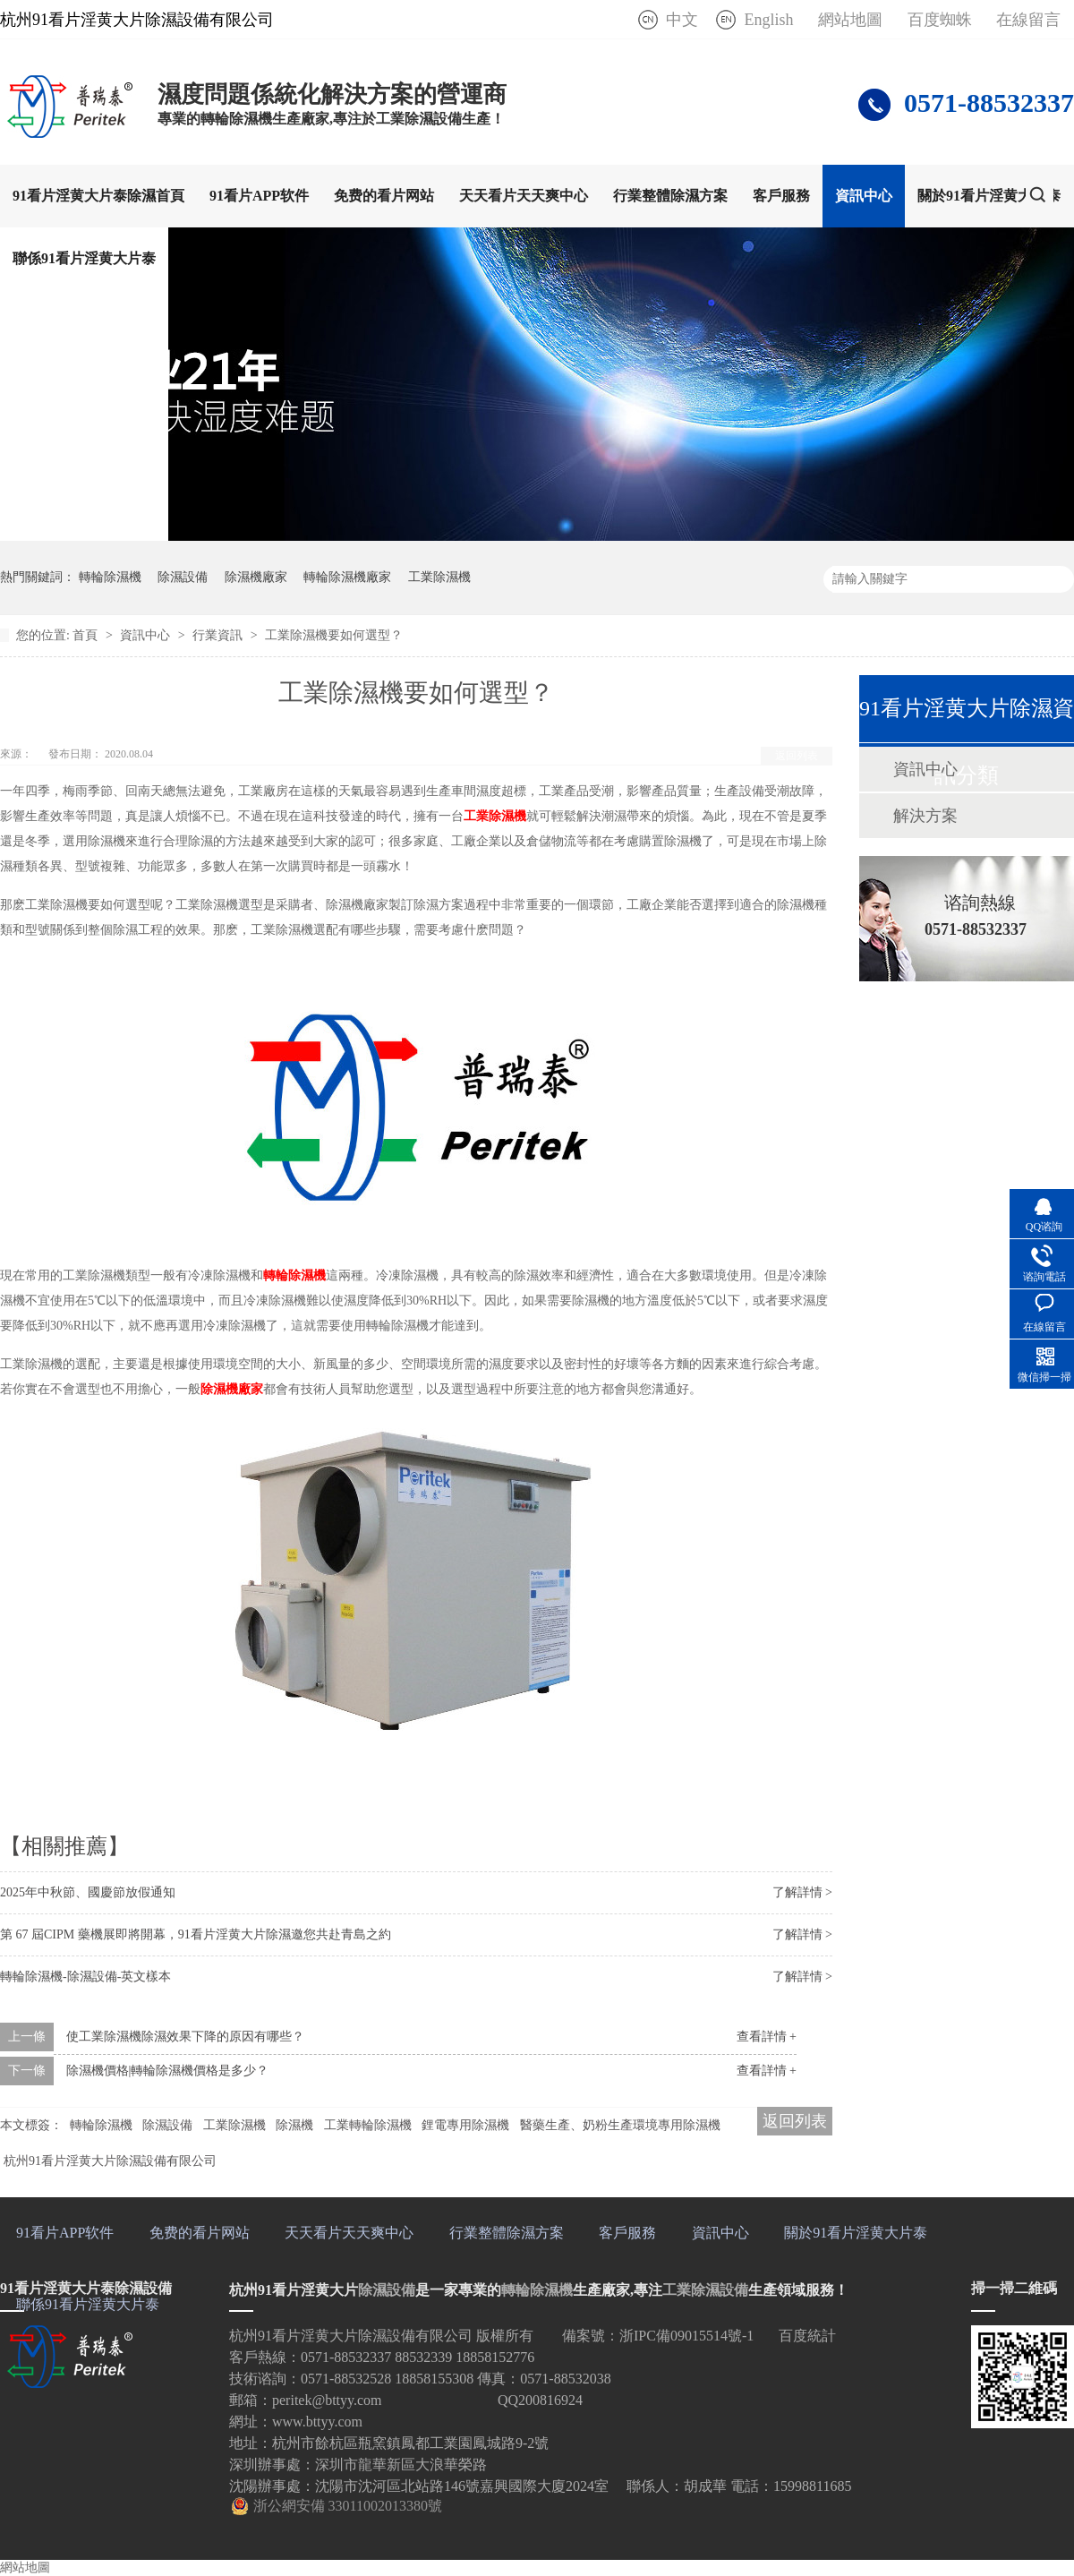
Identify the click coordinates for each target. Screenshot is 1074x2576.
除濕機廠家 (256, 577)
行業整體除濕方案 (670, 195)
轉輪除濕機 (110, 577)
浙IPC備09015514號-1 (686, 2335)
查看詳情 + (767, 2036)
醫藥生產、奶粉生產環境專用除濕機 (620, 2125)
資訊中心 (863, 195)
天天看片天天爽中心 (523, 195)
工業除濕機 (439, 577)
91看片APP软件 (259, 195)
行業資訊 (219, 635)
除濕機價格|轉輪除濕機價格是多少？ (167, 2070)
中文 (682, 20)
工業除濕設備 (705, 2290)
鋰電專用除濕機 (465, 2125)
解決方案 (925, 816)
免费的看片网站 (384, 195)
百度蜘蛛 (940, 20)
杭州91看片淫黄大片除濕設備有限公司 (110, 2161)
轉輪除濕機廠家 (347, 577)
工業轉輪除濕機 (368, 2125)
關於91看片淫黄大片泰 (989, 195)
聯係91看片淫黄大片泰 (84, 258)
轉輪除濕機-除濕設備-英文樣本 (85, 1976)
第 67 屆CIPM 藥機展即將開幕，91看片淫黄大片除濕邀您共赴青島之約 (195, 1934)
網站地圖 (850, 20)
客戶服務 (781, 195)
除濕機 (294, 2125)
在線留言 (1028, 20)
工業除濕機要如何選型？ (334, 635)
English (768, 20)
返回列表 (796, 755)
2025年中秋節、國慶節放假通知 (87, 1892)
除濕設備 (183, 577)
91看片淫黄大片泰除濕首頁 (98, 195)
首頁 (86, 635)
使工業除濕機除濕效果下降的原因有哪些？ (185, 2036)
